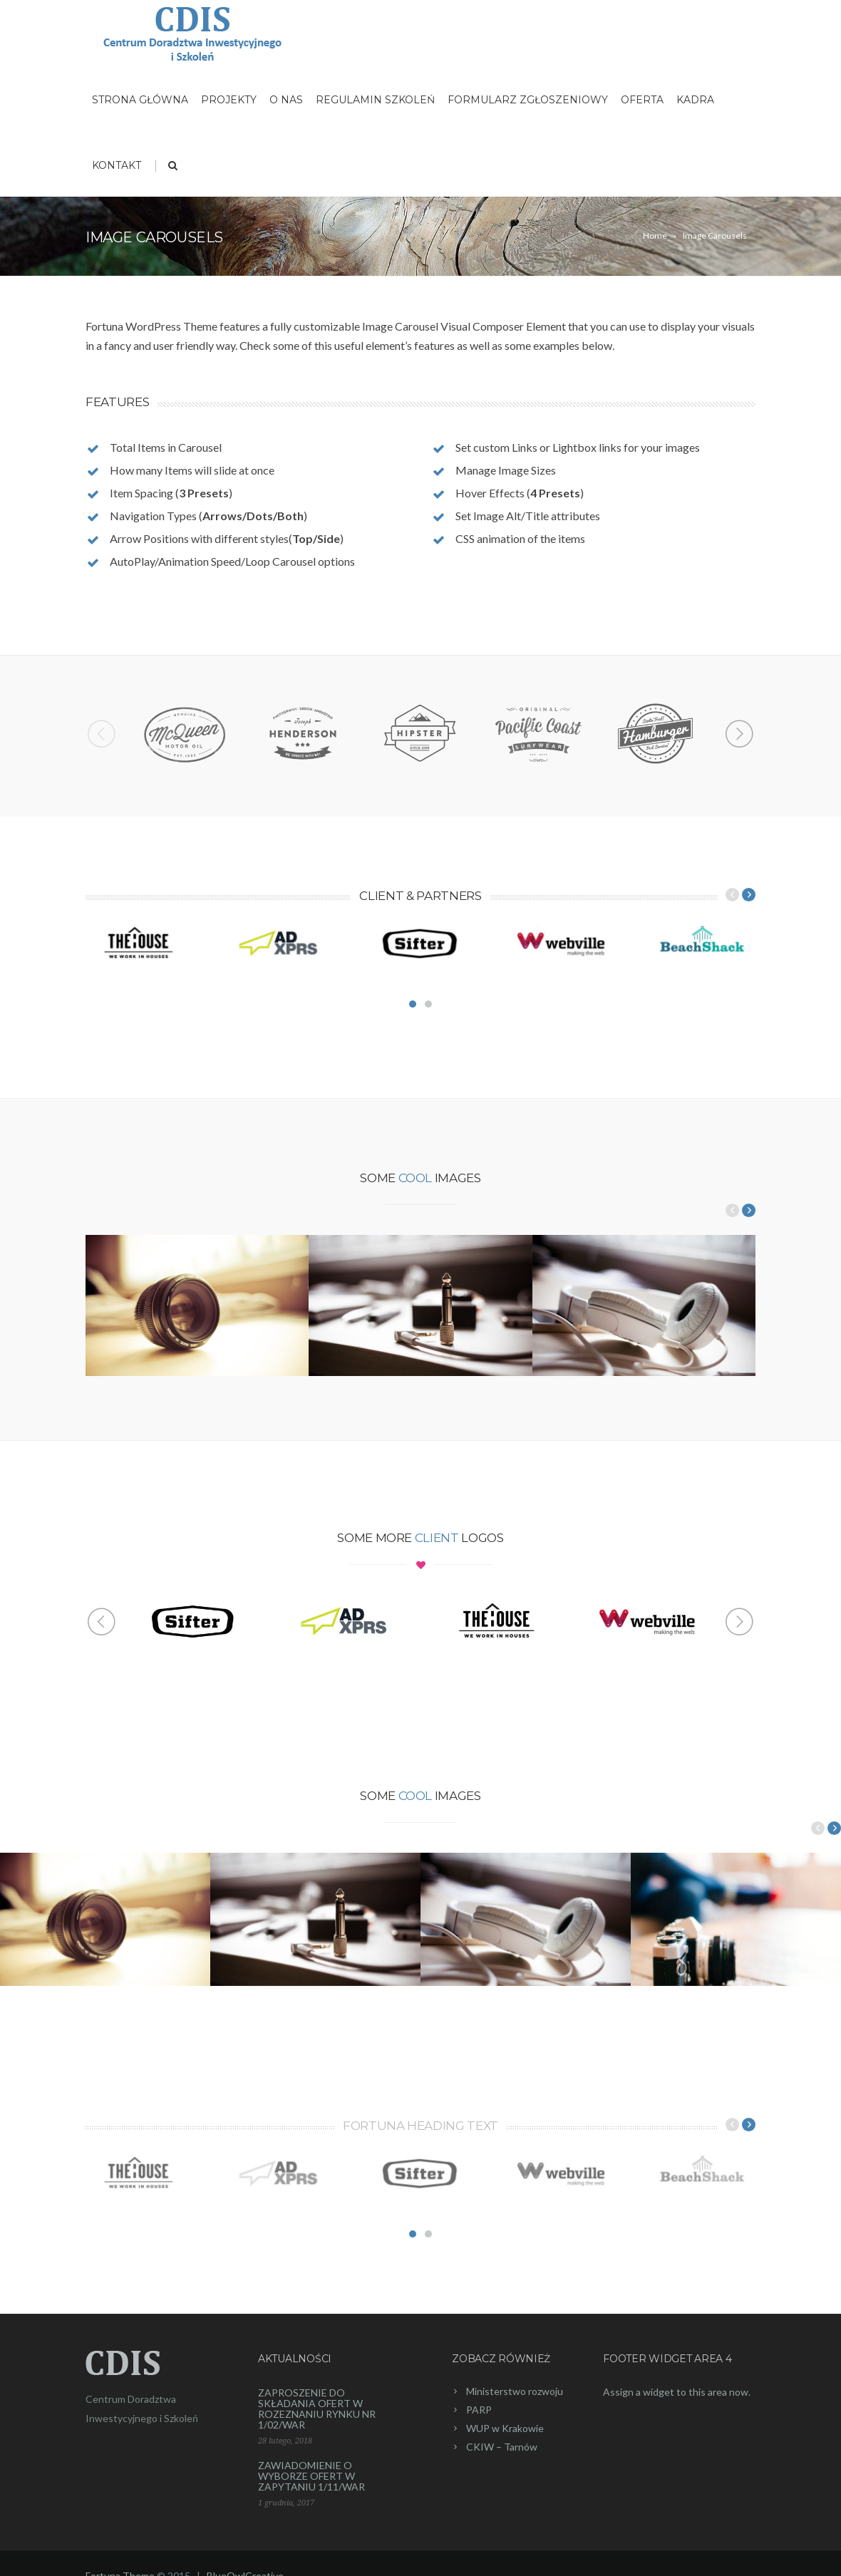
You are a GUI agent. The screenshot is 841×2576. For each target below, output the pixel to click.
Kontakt (116, 165)
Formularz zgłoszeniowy (528, 99)
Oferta (642, 99)
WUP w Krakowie (505, 2428)
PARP (479, 2410)
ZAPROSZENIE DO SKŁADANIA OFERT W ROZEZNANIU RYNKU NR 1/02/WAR (317, 2408)
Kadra (695, 99)
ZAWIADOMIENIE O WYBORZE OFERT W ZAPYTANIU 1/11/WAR (311, 2476)
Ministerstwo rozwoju (514, 2391)
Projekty (229, 99)
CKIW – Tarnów (501, 2447)
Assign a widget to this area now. (676, 2392)
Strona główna (140, 99)
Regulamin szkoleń (375, 99)
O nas (286, 99)
